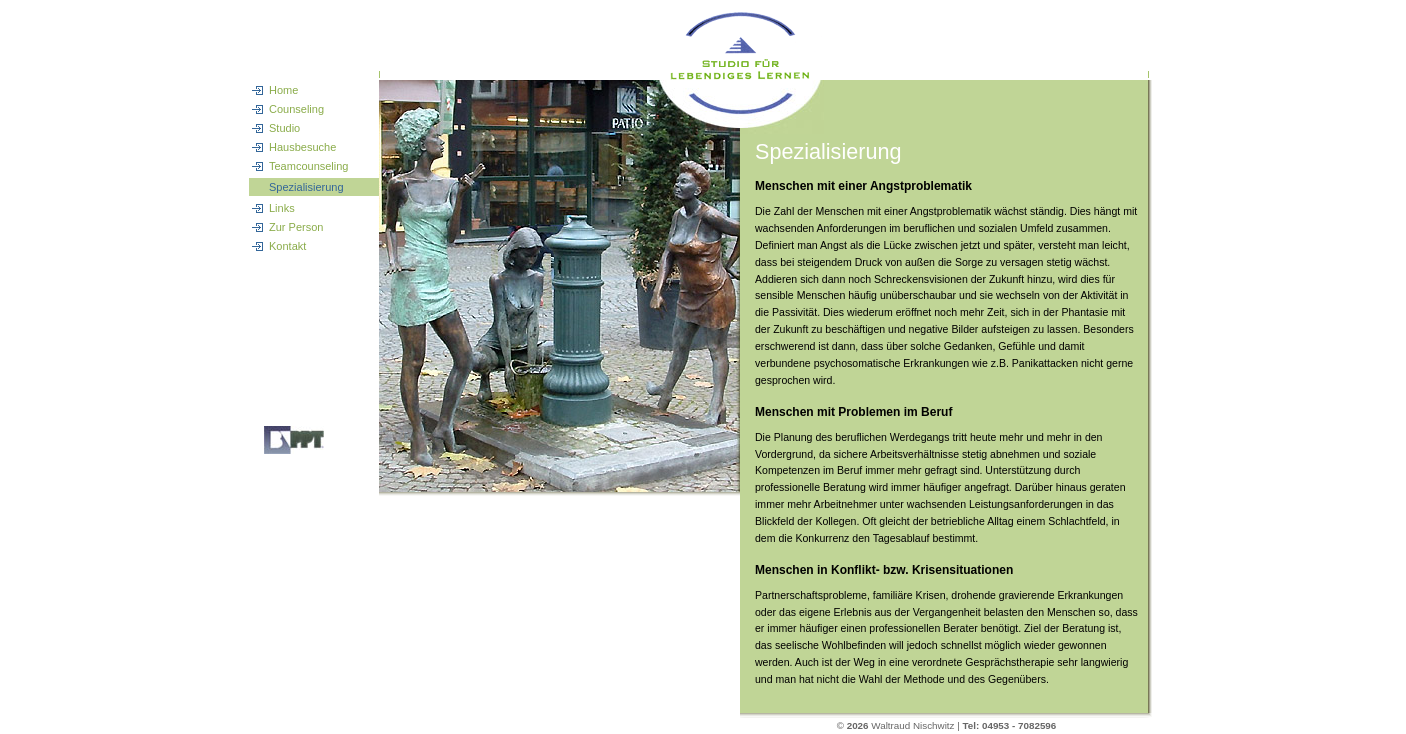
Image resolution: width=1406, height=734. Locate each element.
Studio (284, 128)
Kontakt (287, 246)
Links (282, 208)
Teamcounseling (309, 166)
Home (283, 90)
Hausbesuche (302, 147)
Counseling (296, 109)
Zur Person (296, 227)
